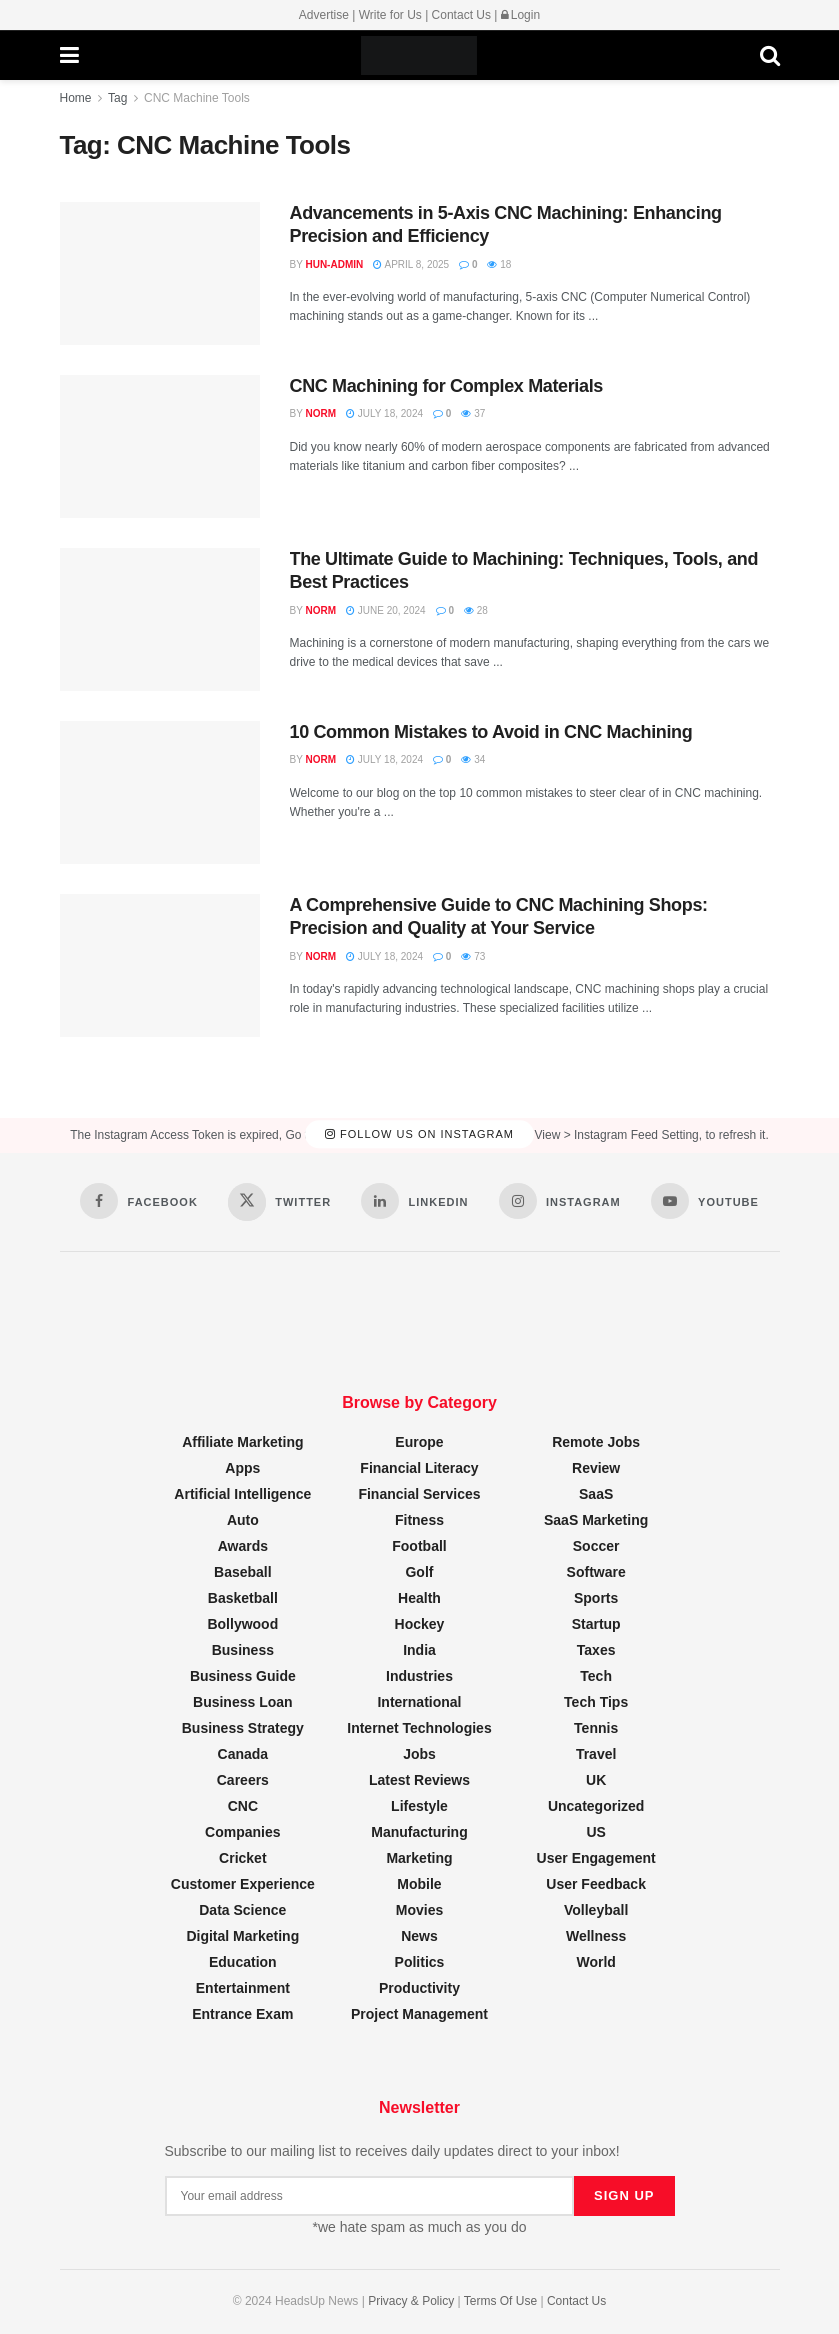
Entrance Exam (242, 2014)
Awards (243, 1546)
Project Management (419, 2014)
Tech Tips (596, 1702)
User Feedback (596, 1884)
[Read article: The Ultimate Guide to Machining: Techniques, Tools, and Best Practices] (160, 619)
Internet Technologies (419, 1728)
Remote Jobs (596, 1442)
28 (476, 610)
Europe (419, 1442)
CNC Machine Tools (197, 98)
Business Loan (243, 1702)
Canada (243, 1754)
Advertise (324, 15)
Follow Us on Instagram (419, 1135)
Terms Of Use (500, 2301)
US (595, 1832)
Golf (419, 1572)
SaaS (596, 1494)
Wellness (596, 1936)
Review (596, 1468)
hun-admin (334, 264)
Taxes (596, 1650)
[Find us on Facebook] (139, 1201)
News (419, 1936)
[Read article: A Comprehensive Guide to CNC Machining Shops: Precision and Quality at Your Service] (160, 965)
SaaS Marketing (596, 1520)
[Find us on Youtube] (705, 1201)
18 (499, 264)
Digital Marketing (242, 1936)
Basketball (243, 1598)
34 (473, 759)
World (595, 1962)
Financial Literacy (419, 1468)
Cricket (242, 1858)
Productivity (419, 1988)
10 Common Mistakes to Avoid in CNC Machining (491, 732)
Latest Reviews (419, 1780)
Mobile (419, 1884)
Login (520, 15)
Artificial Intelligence (242, 1494)
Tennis (596, 1728)
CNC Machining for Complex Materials (446, 386)
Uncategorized (596, 1806)
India (419, 1650)
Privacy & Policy (411, 2301)
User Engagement (596, 1858)
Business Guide (243, 1676)
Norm (320, 413)
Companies (242, 1832)
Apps (242, 1468)
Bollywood (242, 1624)
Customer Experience (243, 1884)
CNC (243, 1806)
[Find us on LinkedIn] (414, 1201)
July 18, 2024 (384, 413)
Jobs (419, 1754)
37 (473, 413)
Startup (596, 1624)
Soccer (596, 1546)
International (419, 1702)
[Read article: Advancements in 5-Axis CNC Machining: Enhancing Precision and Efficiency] (160, 273)
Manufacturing (419, 1832)
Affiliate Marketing (242, 1442)
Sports (596, 1598)
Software (596, 1572)
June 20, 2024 (386, 610)
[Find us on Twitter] (279, 1202)
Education (243, 1962)
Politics (420, 1962)
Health (419, 1598)
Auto (243, 1520)
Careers (243, 1780)
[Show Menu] (69, 56)
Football (419, 1546)
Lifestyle (419, 1806)
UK (596, 1780)
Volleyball (596, 1910)
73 (473, 956)
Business (243, 1650)
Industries (419, 1676)
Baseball (243, 1572)
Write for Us (390, 15)
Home (76, 98)
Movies (419, 1910)
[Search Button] (770, 56)
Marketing (419, 1858)
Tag (117, 98)
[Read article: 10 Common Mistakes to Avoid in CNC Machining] (160, 792)
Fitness (419, 1520)
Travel (596, 1754)
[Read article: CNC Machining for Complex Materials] (160, 446)
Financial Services (419, 1494)
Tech (596, 1676)
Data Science (242, 1910)
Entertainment (243, 1988)
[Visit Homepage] (419, 56)
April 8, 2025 (411, 264)
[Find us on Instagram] (560, 1201)
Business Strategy (243, 1728)
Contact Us (461, 15)
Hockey (420, 1624)
